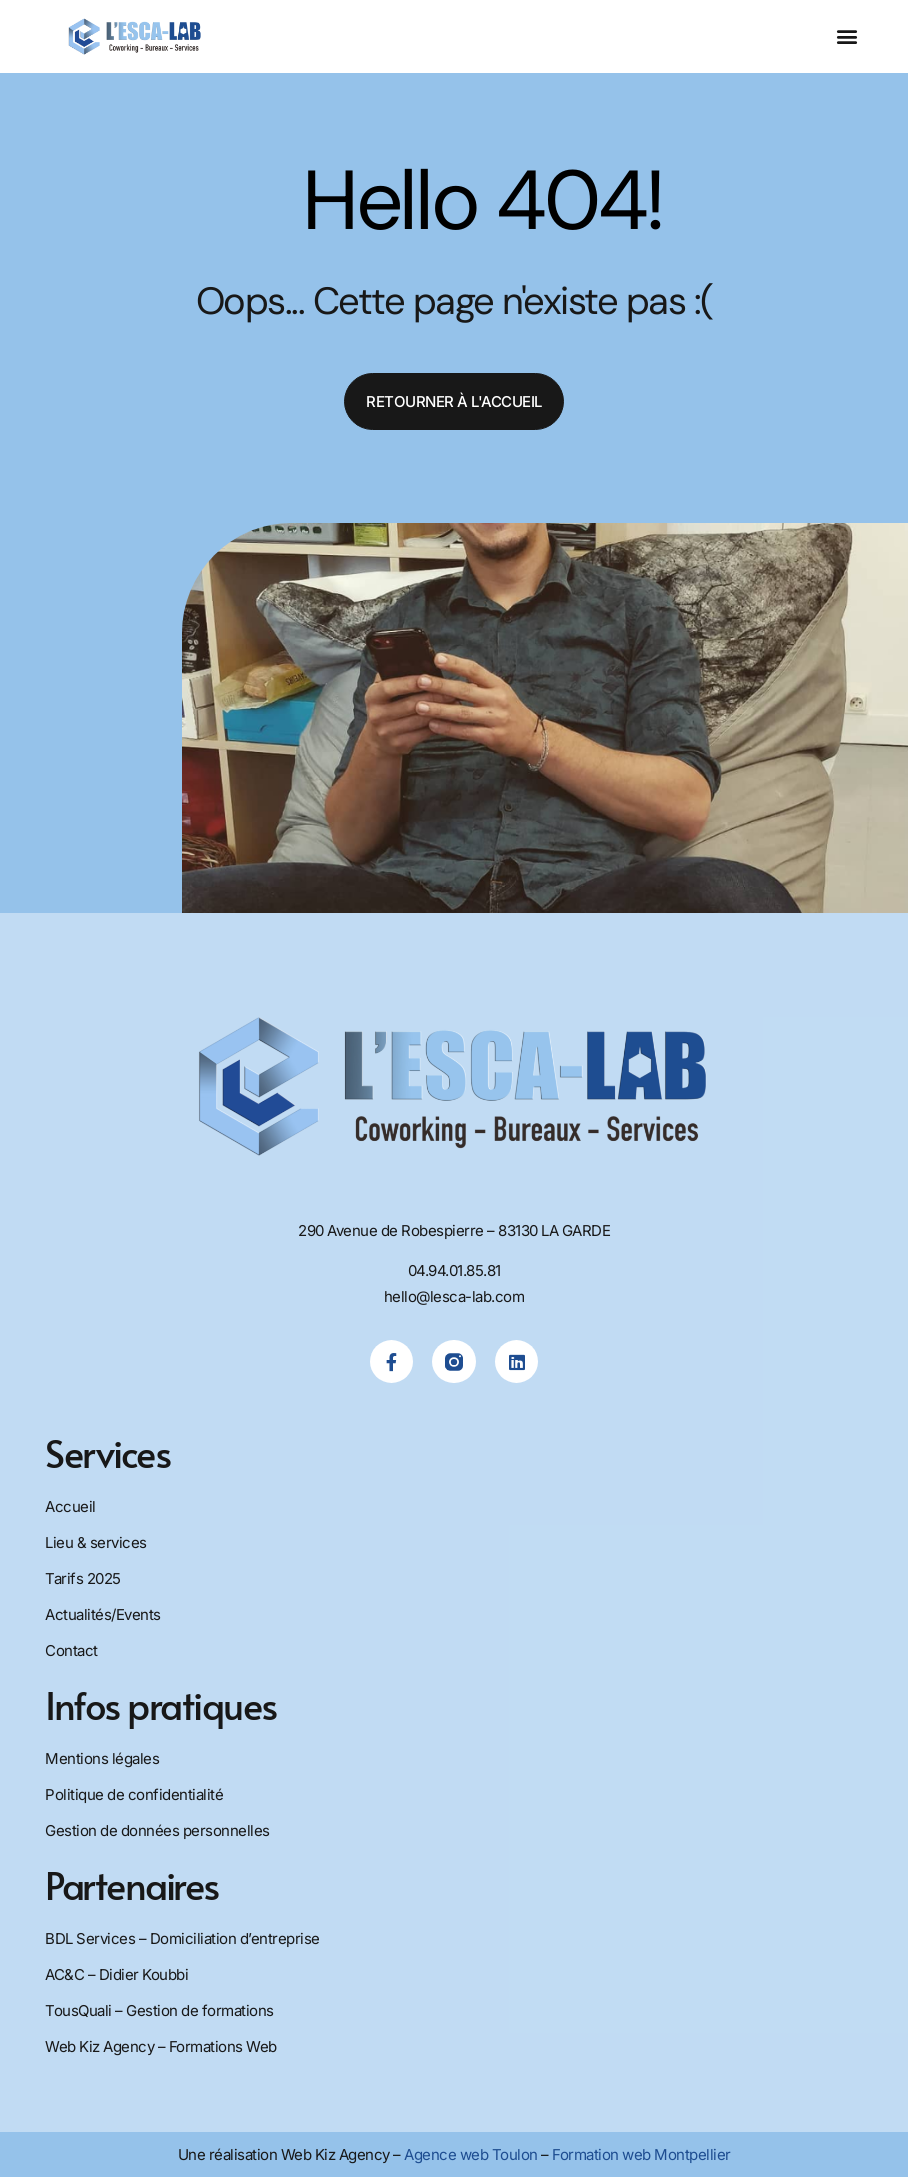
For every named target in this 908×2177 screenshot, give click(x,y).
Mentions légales (102, 1758)
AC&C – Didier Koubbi (116, 1974)
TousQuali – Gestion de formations (159, 2010)
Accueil (70, 1506)
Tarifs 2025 (83, 1578)
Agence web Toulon (471, 2154)
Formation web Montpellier (641, 2154)
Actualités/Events (103, 1614)
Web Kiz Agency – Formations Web (161, 2046)
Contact (71, 1650)
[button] (846, 36)
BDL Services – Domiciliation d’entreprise (182, 1938)
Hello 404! (482, 200)
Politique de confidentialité (134, 1794)
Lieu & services (96, 1542)
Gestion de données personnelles (157, 1830)
